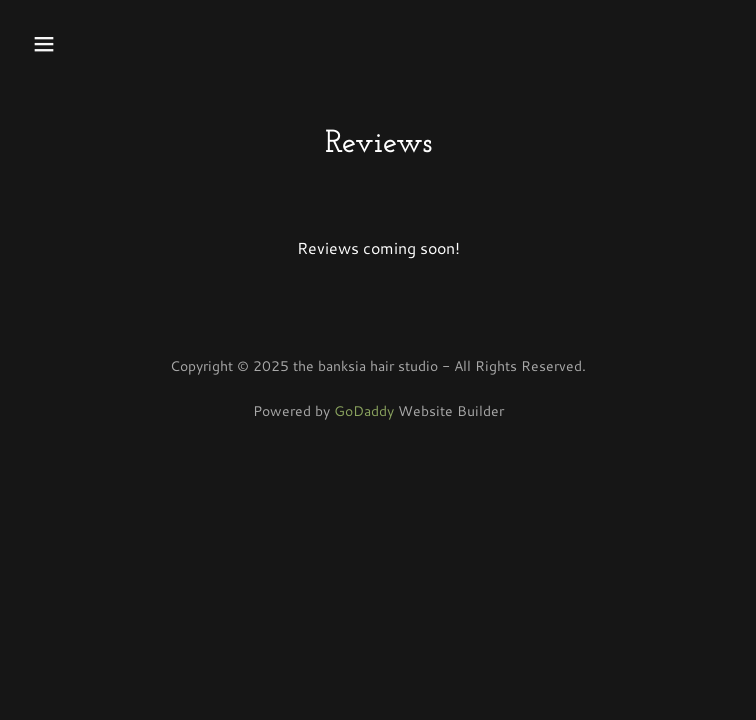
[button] (105, 44)
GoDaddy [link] (364, 411)
